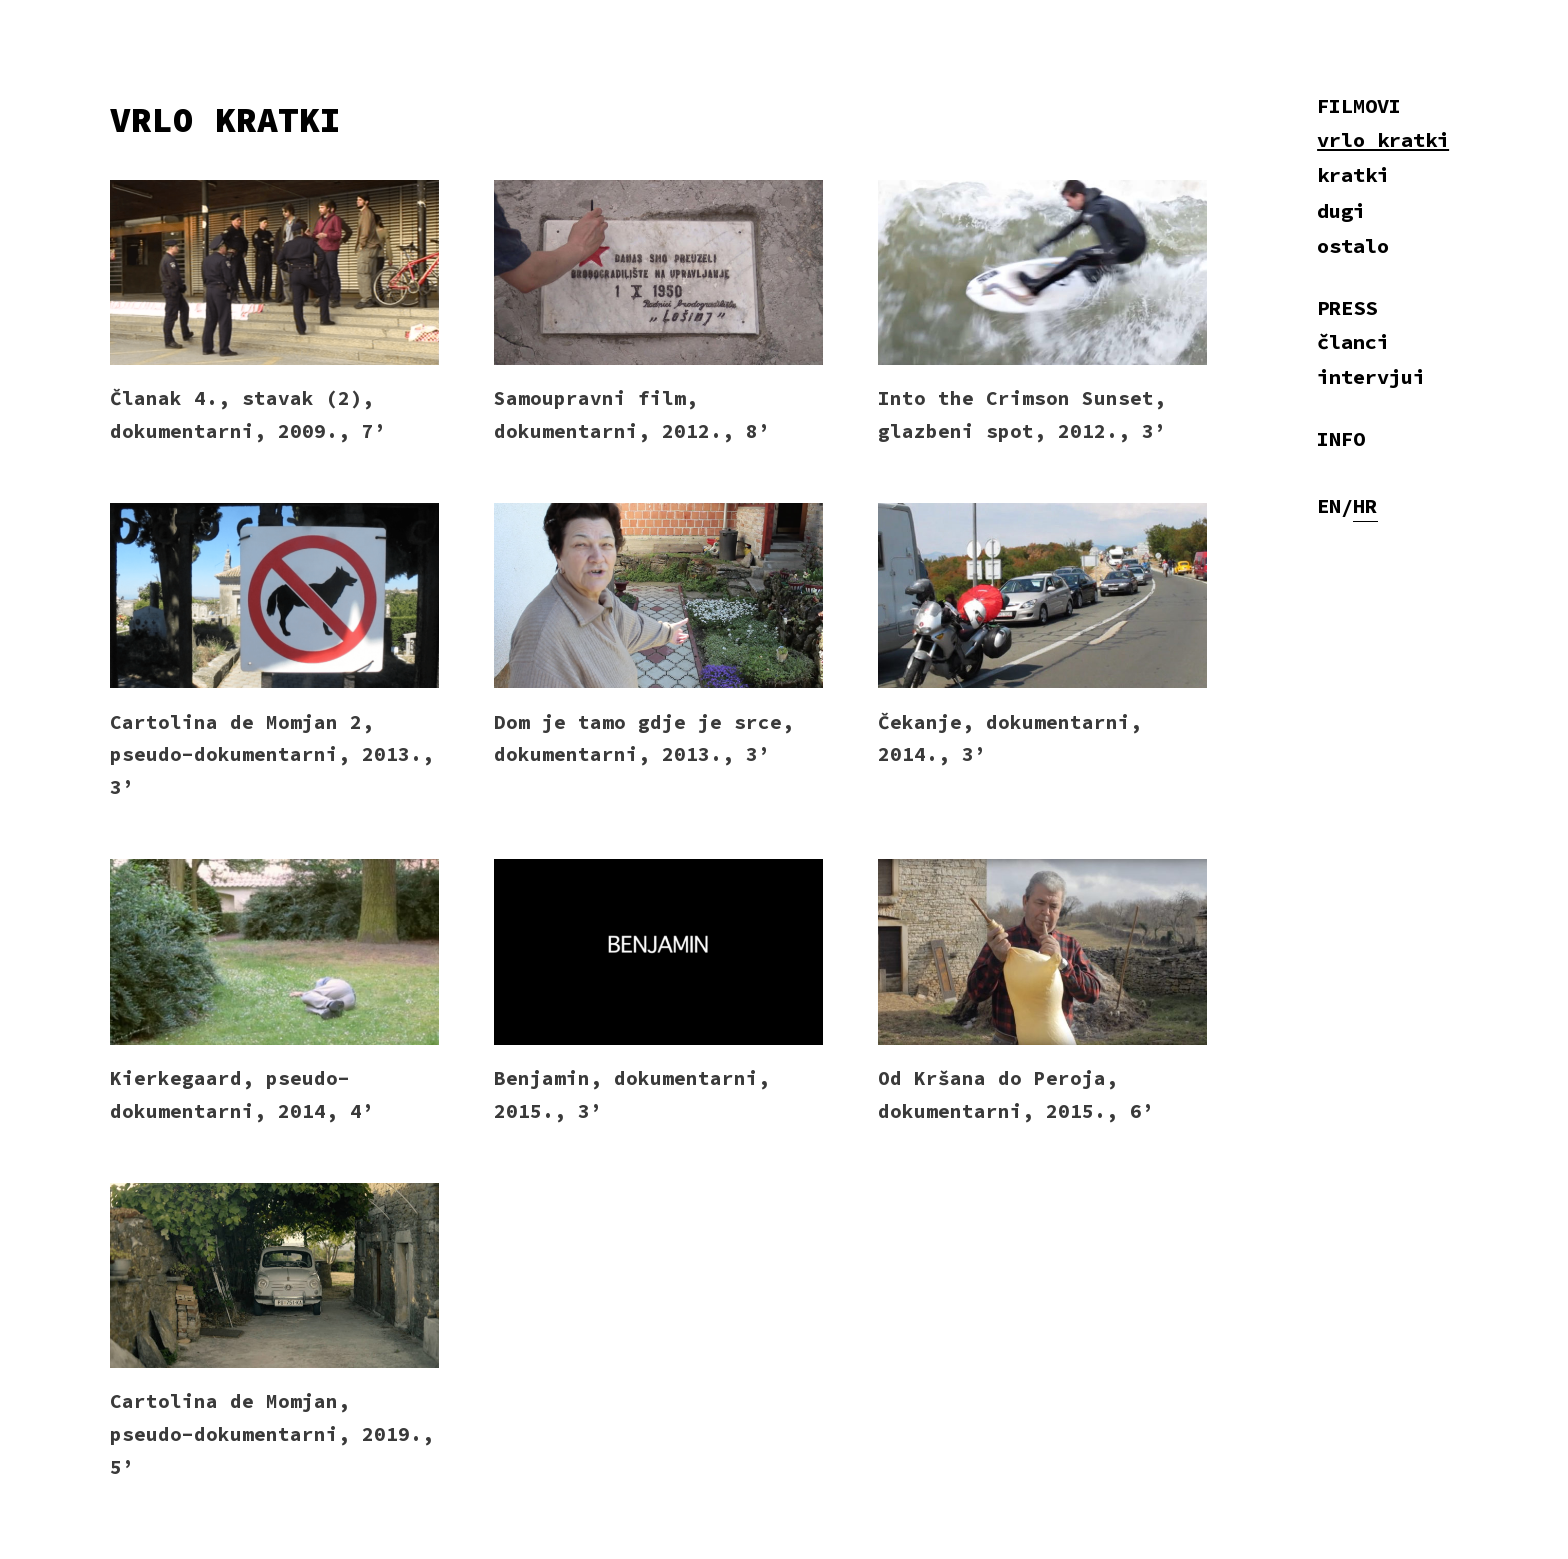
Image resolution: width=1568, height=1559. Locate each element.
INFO (1341, 439)
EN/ (1335, 506)
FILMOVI (1359, 106)
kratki (1353, 175)
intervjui (1371, 377)
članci (1353, 342)
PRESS (1347, 308)
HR (1365, 506)
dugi (1341, 211)
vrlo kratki (1383, 140)
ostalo (1353, 246)
